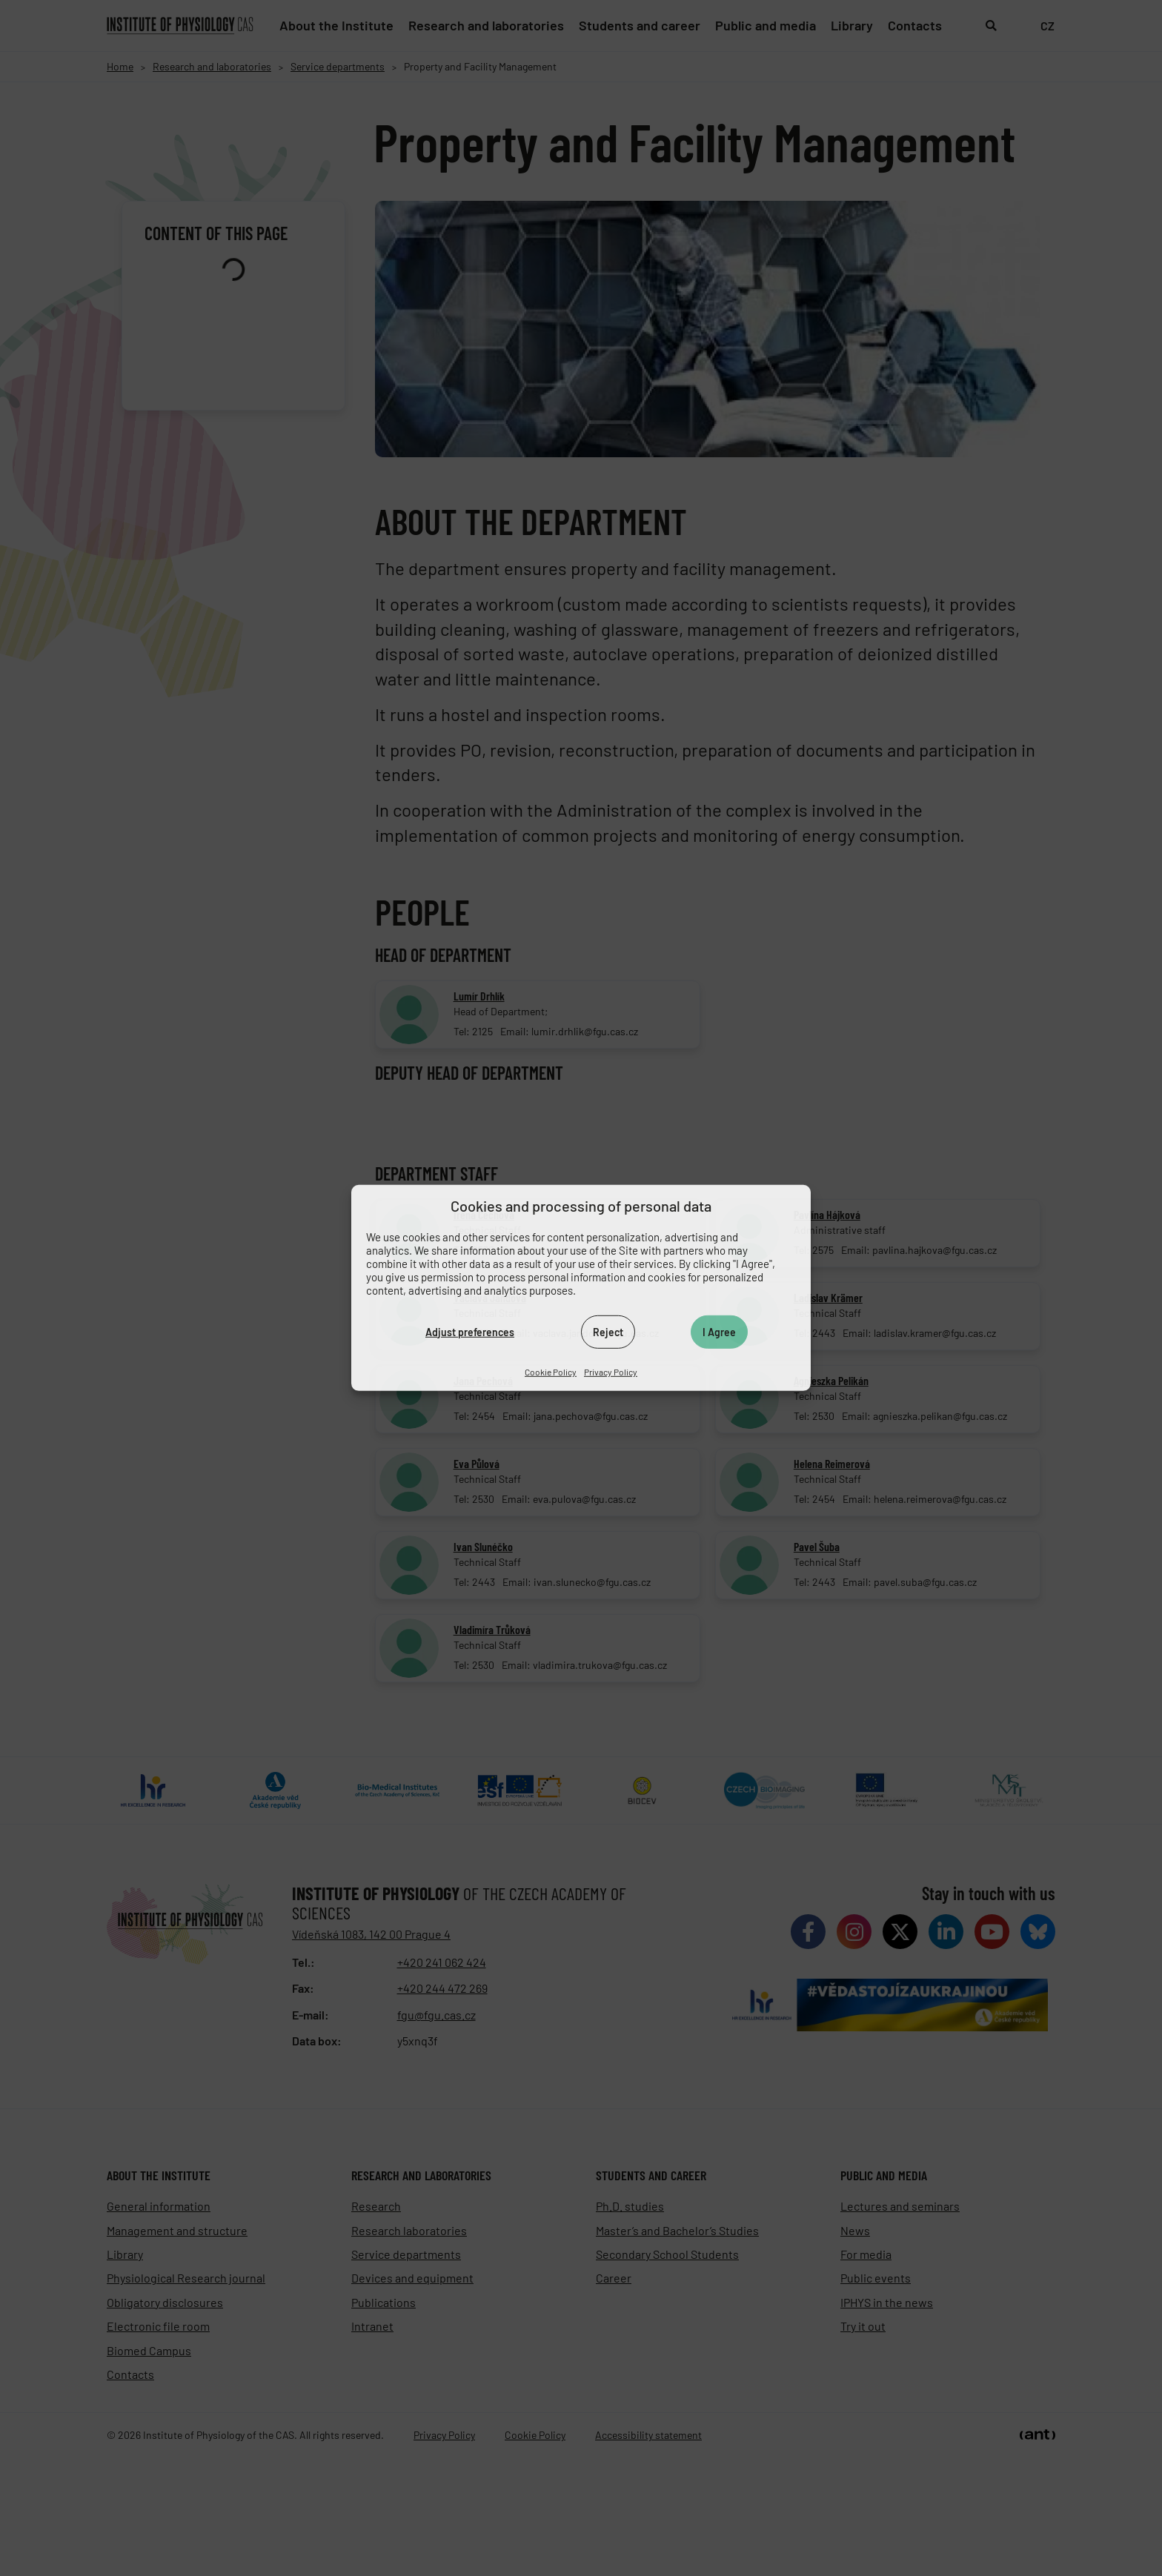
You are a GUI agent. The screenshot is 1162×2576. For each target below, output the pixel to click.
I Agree (719, 1331)
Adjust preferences (469, 1331)
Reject (608, 1331)
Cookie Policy (551, 1372)
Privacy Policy (610, 1372)
